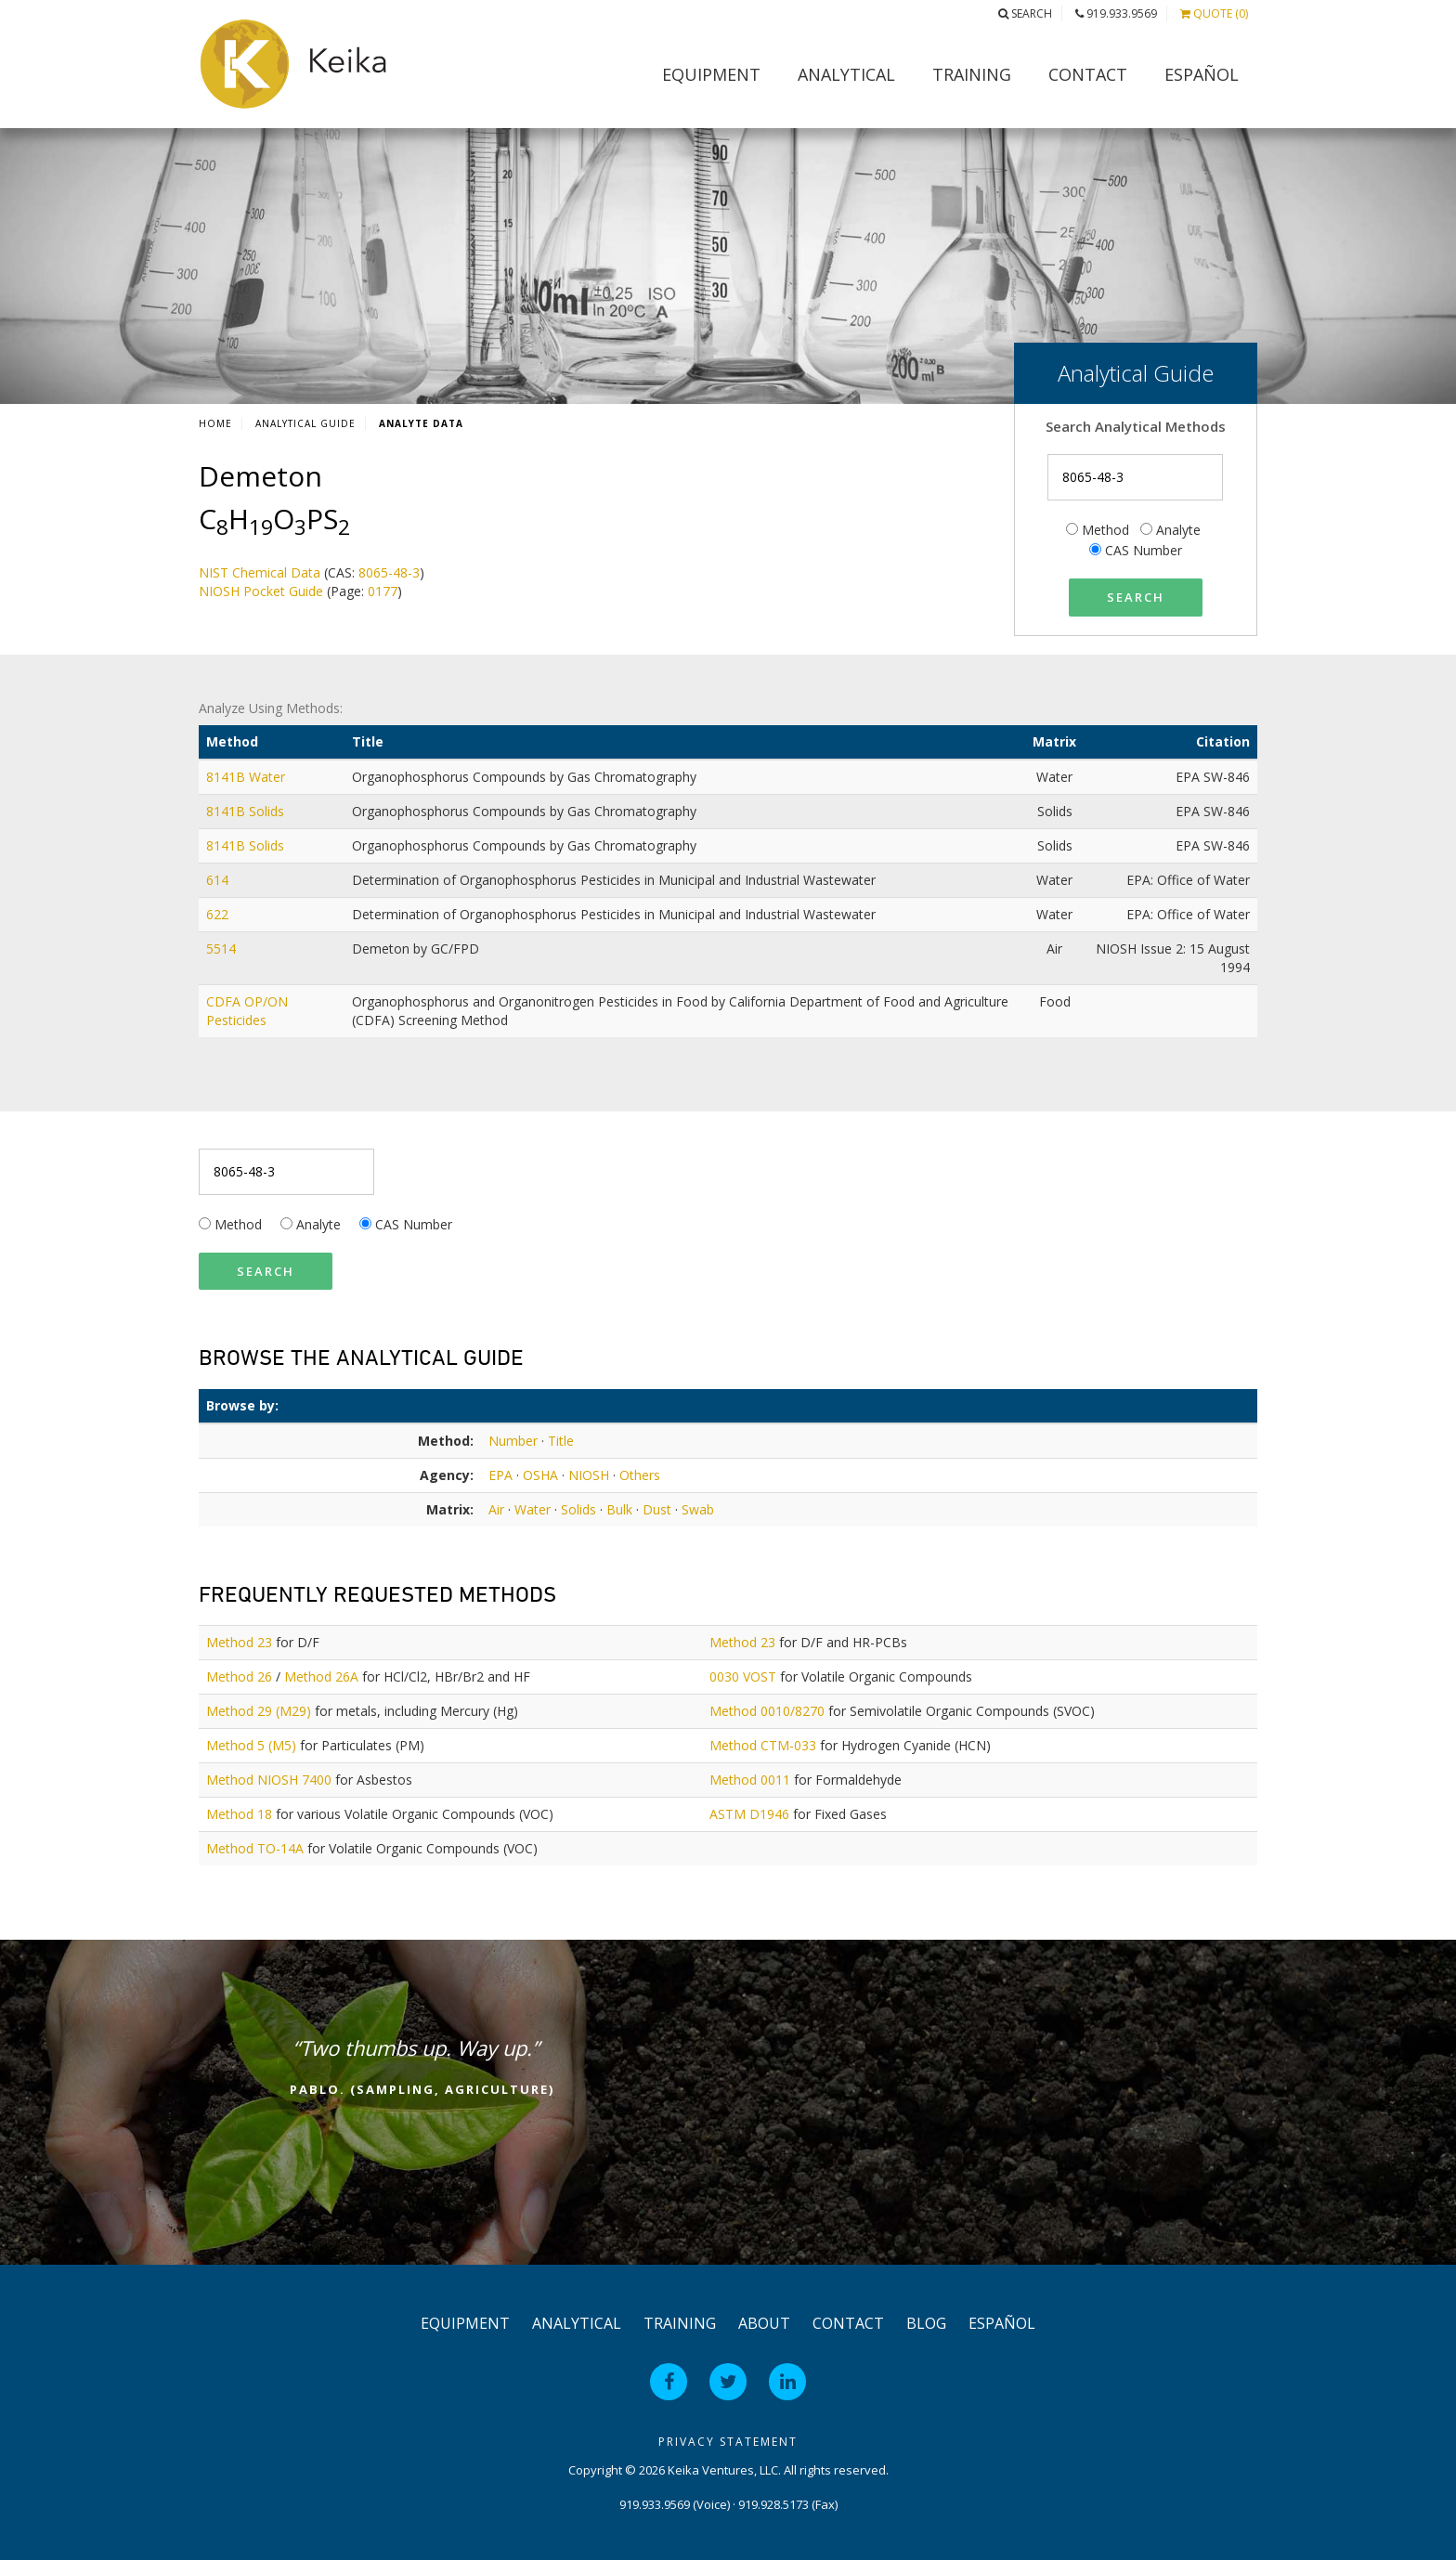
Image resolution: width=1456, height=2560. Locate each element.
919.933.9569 (1116, 13)
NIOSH (588, 1475)
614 (219, 880)
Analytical (846, 74)
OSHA (540, 1475)
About (764, 2323)
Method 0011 (749, 1779)
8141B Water (247, 777)
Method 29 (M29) (258, 1711)
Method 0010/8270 (767, 1711)
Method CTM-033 (762, 1745)
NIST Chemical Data (259, 572)
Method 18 (239, 1814)
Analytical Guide (305, 423)
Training (971, 74)
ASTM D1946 (749, 1814)
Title (561, 1440)
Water (532, 1509)
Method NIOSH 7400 (269, 1779)
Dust (657, 1509)
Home (215, 423)
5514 (223, 948)
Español (1201, 74)
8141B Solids (247, 811)
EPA (500, 1475)
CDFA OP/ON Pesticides (247, 1011)
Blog (926, 2323)
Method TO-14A (255, 1848)
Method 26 (239, 1676)
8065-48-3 (389, 572)
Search (1025, 13)
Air (496, 1509)
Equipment (711, 74)
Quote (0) (1214, 13)
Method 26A (321, 1676)
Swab (698, 1509)
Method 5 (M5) (251, 1745)
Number (513, 1440)
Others (639, 1475)
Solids (578, 1509)
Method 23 (239, 1642)
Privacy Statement (728, 2442)
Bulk (619, 1509)
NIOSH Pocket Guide (261, 591)
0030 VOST (742, 1676)
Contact (1087, 74)
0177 (382, 591)
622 (219, 914)
